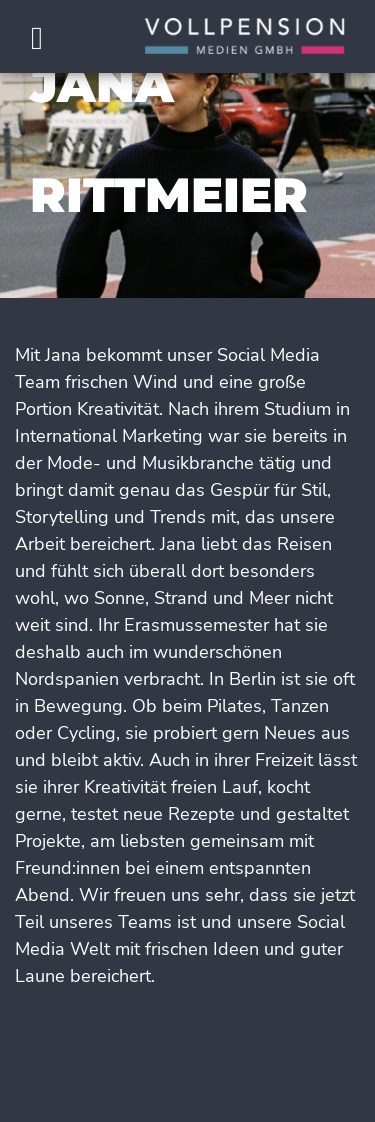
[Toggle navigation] (35, 40)
